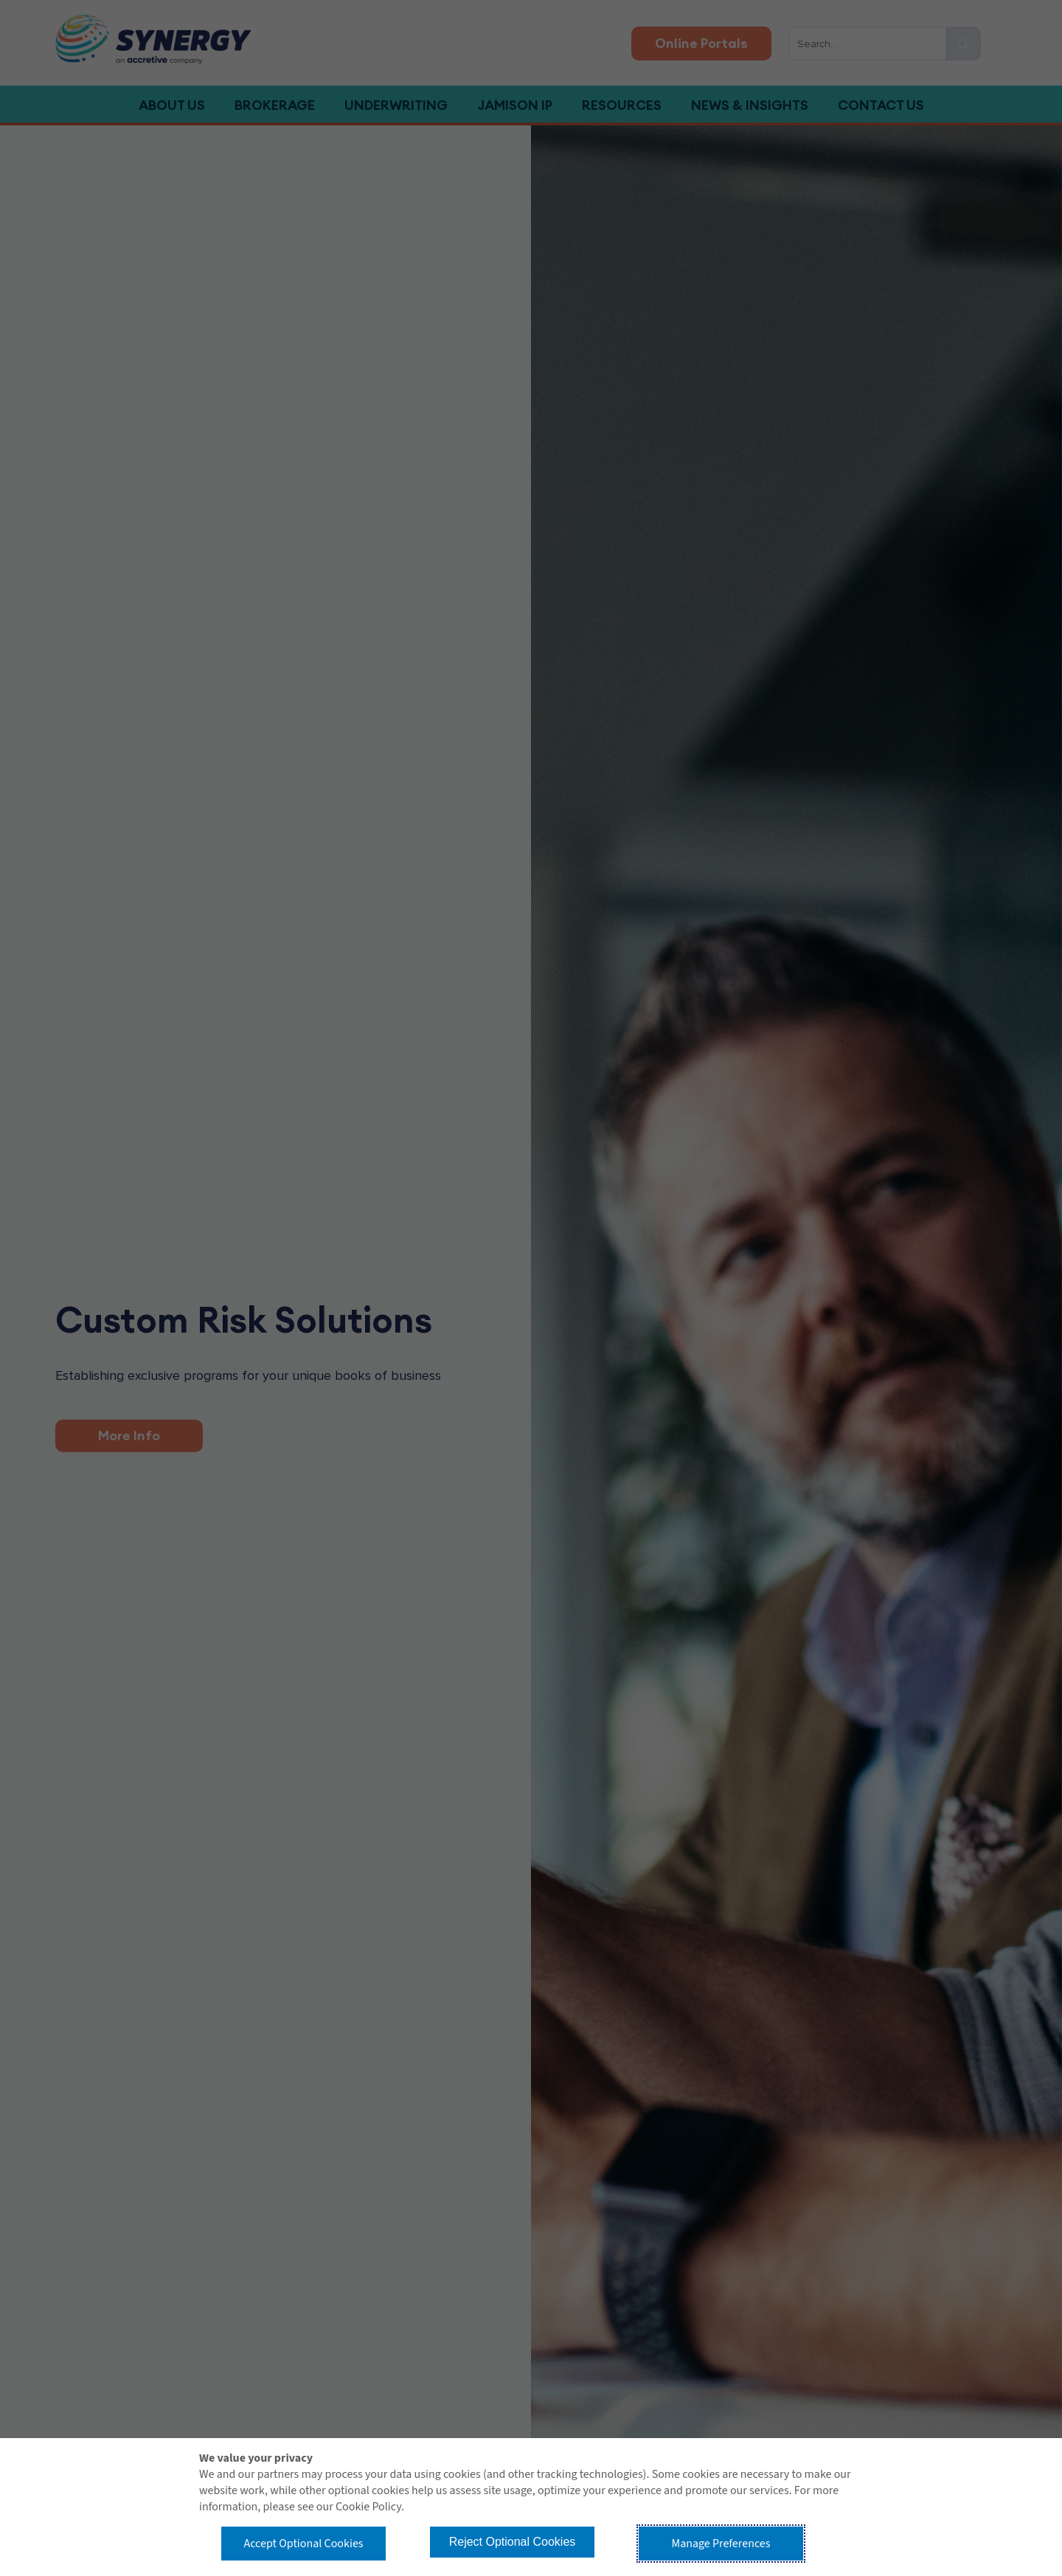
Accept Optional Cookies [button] (303, 2543)
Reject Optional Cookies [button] (512, 2541)
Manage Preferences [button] (721, 2543)
